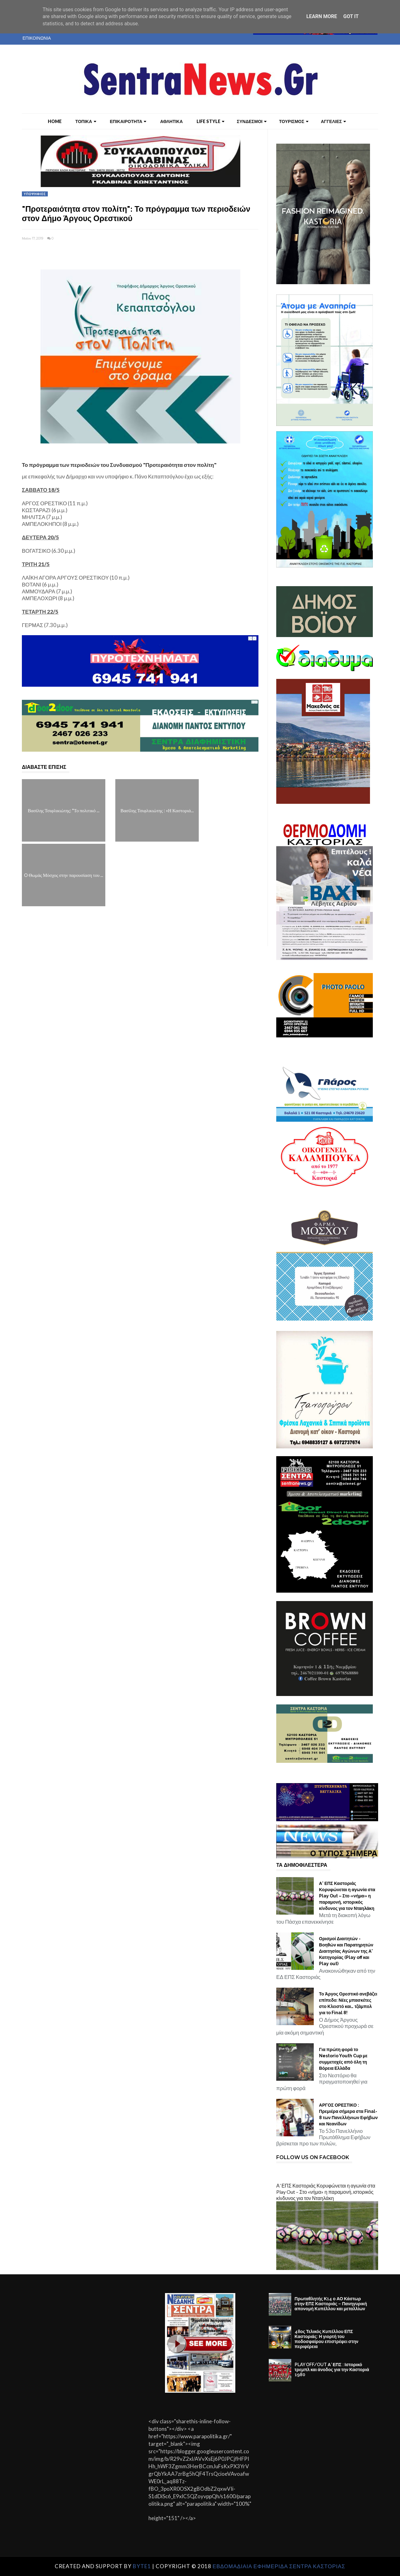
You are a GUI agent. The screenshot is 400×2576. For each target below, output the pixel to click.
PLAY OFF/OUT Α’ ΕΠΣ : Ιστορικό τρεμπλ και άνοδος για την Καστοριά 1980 (332, 2369)
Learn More (321, 16)
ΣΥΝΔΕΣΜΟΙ (252, 121)
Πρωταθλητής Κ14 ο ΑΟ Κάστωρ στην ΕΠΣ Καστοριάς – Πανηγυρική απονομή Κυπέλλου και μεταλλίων (331, 2303)
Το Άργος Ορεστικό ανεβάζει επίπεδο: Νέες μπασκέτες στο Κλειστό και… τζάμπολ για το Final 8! (348, 2003)
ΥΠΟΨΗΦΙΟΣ (35, 194)
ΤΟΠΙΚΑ (85, 121)
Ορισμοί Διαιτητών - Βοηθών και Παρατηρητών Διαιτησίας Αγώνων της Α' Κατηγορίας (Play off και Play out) (346, 1951)
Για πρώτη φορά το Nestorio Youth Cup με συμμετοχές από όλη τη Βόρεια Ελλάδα (343, 2059)
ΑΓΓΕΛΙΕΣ (333, 121)
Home (55, 121)
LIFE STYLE (210, 121)
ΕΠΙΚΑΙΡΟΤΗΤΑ (128, 121)
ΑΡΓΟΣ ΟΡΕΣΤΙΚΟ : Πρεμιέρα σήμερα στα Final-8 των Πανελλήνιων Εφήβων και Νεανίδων (348, 2114)
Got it (350, 16)
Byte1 (142, 2566)
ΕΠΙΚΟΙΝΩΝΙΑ (36, 38)
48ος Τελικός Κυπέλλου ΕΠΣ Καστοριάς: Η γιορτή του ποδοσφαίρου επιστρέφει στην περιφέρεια (326, 2339)
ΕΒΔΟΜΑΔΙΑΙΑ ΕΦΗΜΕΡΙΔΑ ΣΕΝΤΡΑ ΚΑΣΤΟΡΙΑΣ (278, 2566)
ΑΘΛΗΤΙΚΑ (171, 121)
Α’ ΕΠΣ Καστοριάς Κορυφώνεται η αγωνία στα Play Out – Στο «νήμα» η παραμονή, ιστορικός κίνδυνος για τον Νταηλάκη (347, 1896)
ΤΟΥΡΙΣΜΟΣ (293, 121)
